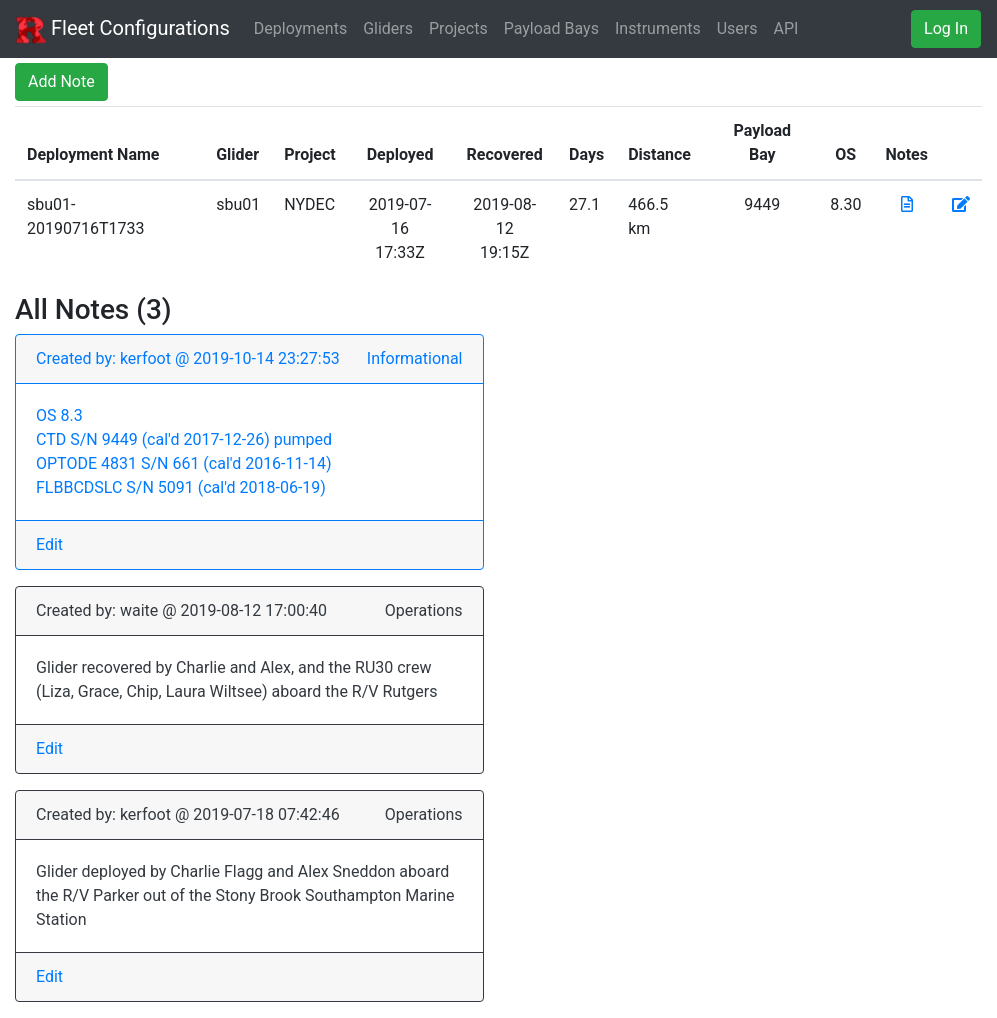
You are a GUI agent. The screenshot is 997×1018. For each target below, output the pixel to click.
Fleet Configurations (123, 30)
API (786, 28)
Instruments (658, 28)
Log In (946, 28)
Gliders (388, 28)
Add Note (61, 81)
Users (737, 28)
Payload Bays (551, 28)
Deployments (300, 28)
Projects (458, 28)
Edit (49, 544)
